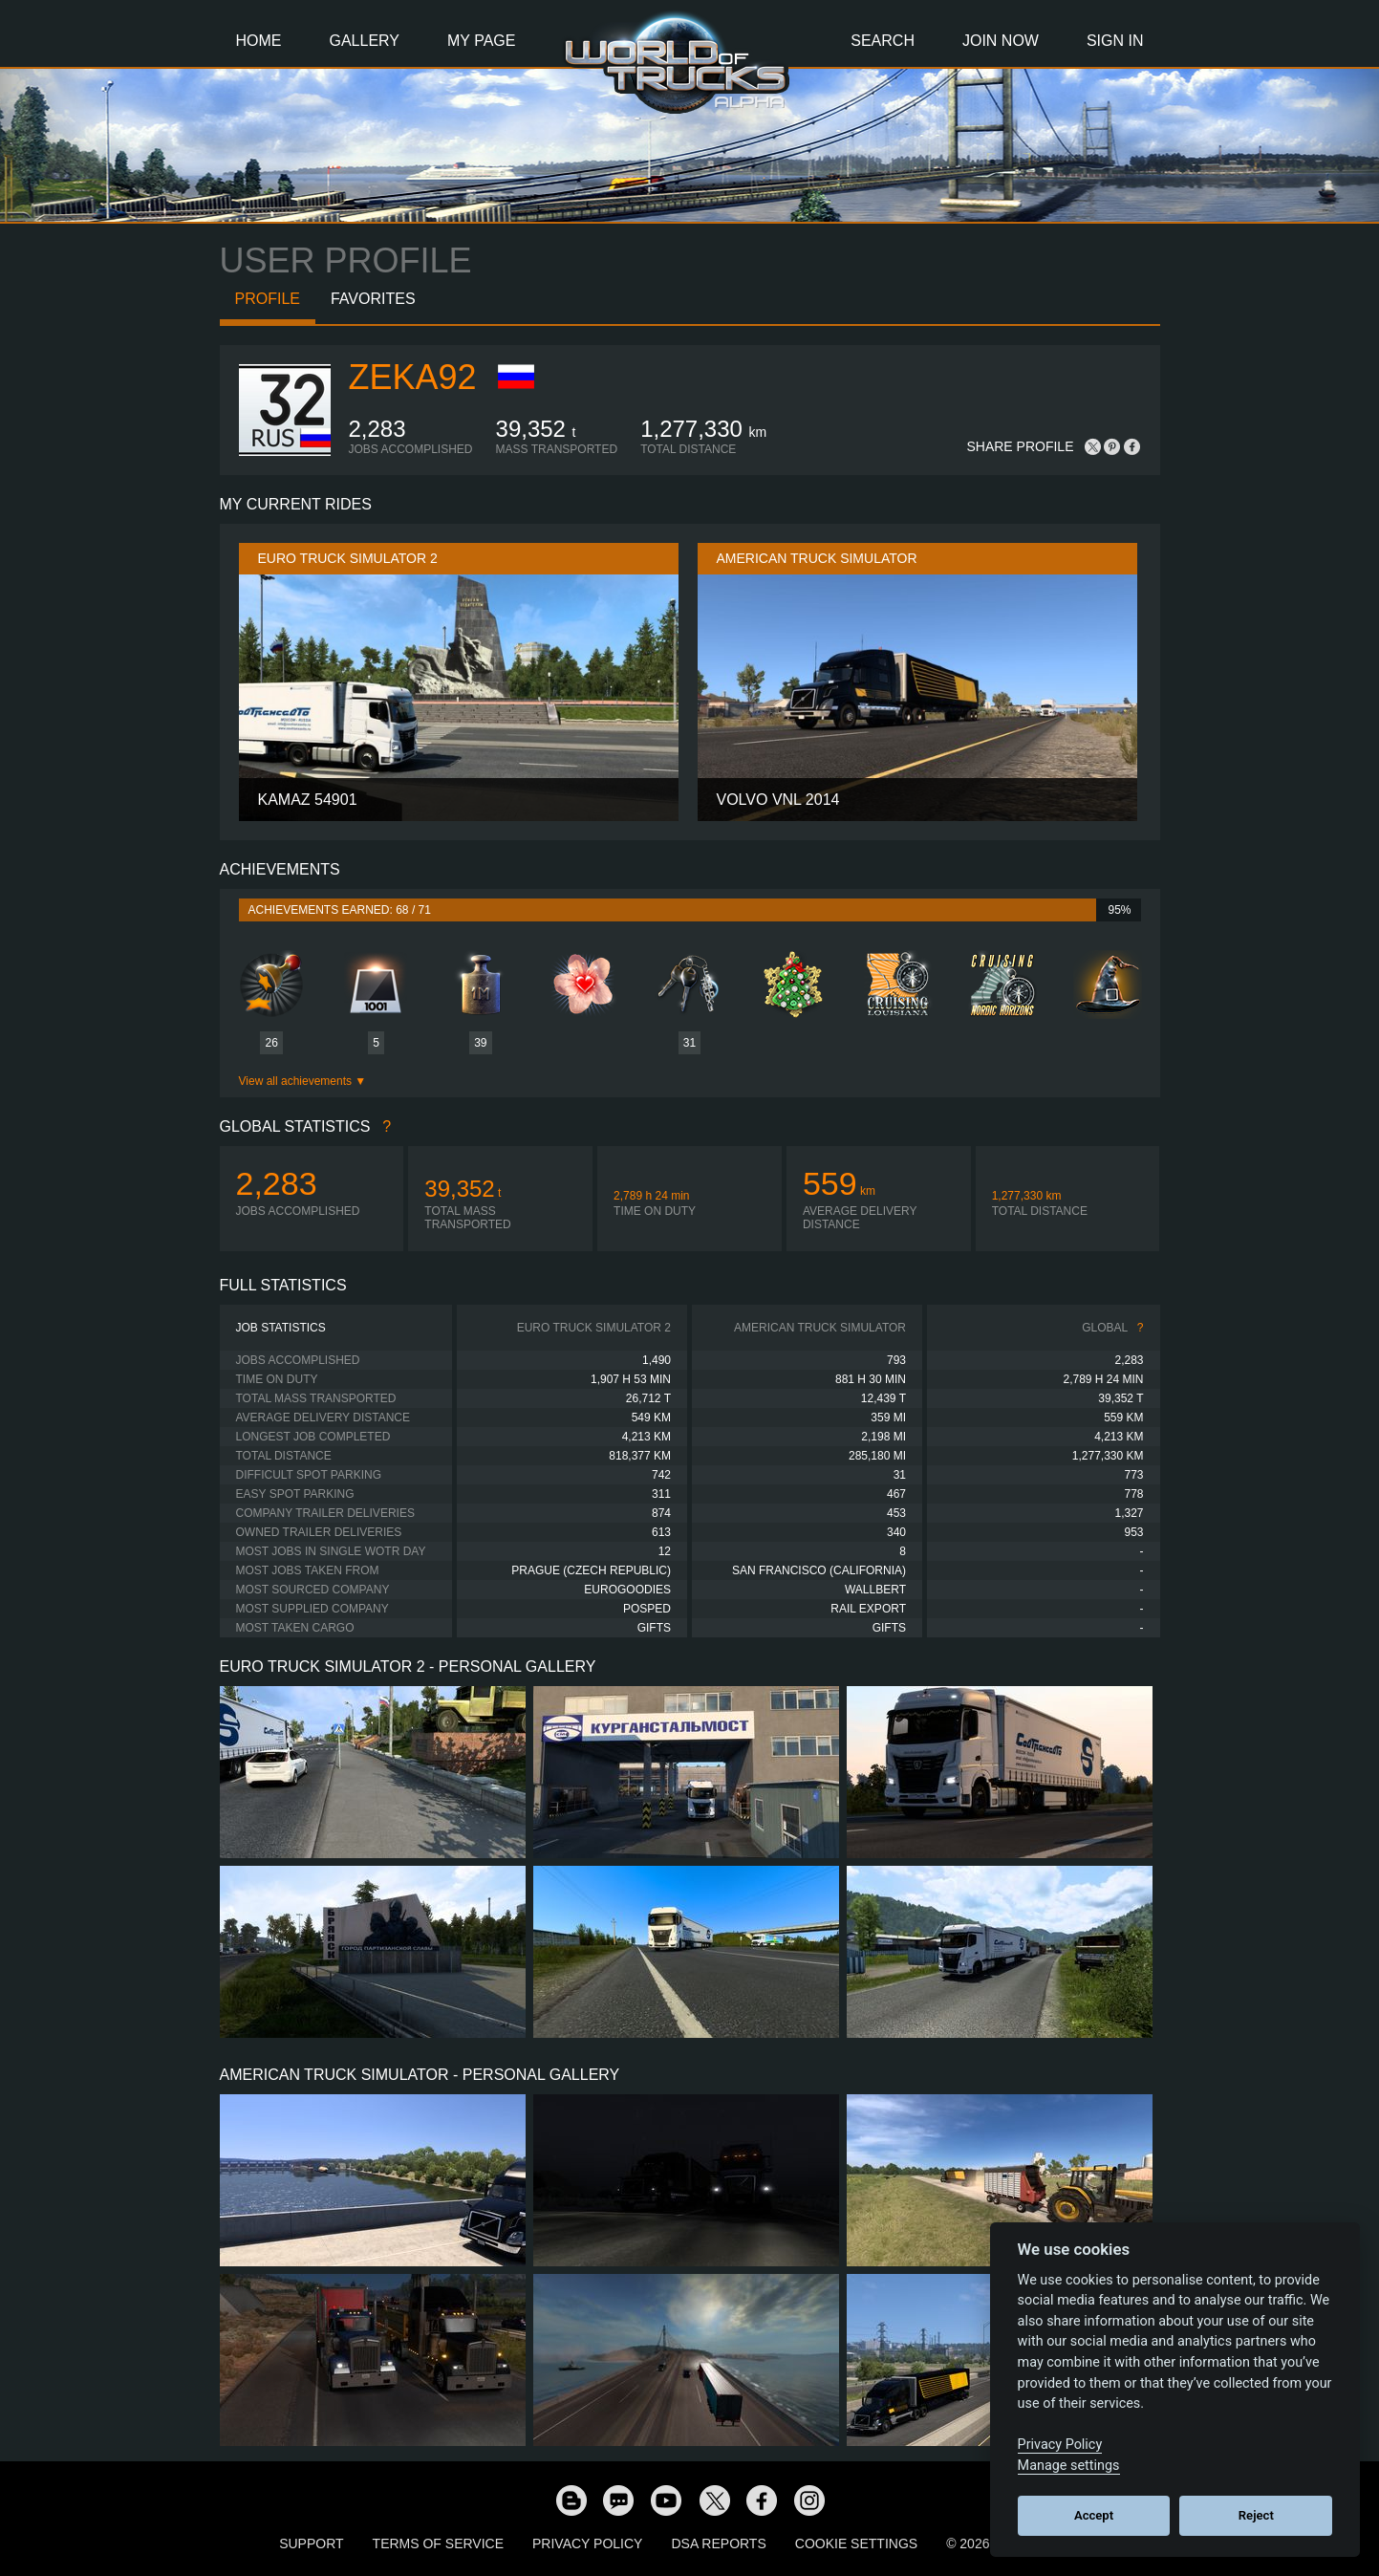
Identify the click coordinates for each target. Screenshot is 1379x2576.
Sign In (1115, 40)
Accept (1093, 2515)
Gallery (365, 40)
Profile (267, 299)
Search (883, 40)
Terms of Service (438, 2543)
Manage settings (1069, 2465)
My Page (481, 40)
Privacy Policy (587, 2543)
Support (311, 2543)
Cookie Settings (856, 2543)
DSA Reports (718, 2543)
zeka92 (413, 377)
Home (259, 40)
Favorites (373, 299)
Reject (1256, 2515)
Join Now (1000, 40)
